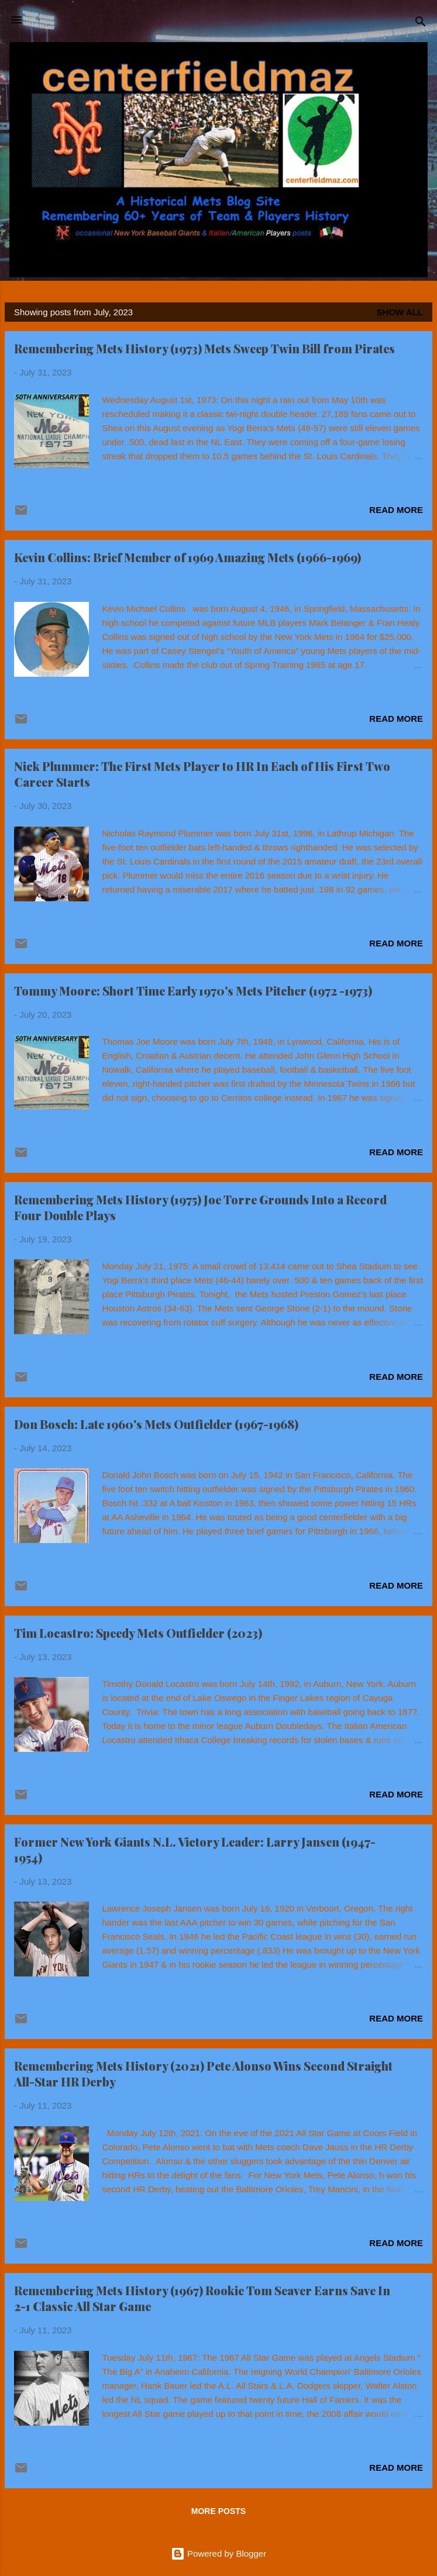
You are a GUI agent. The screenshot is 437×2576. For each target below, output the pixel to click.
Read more (396, 510)
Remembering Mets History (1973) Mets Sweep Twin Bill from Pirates (204, 348)
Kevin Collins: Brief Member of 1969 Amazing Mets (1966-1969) (187, 557)
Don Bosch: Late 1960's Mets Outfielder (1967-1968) (156, 1424)
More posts (218, 2511)
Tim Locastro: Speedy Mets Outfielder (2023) (138, 1633)
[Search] (421, 24)
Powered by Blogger (218, 2553)
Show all (400, 312)
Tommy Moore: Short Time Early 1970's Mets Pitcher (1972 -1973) (193, 990)
